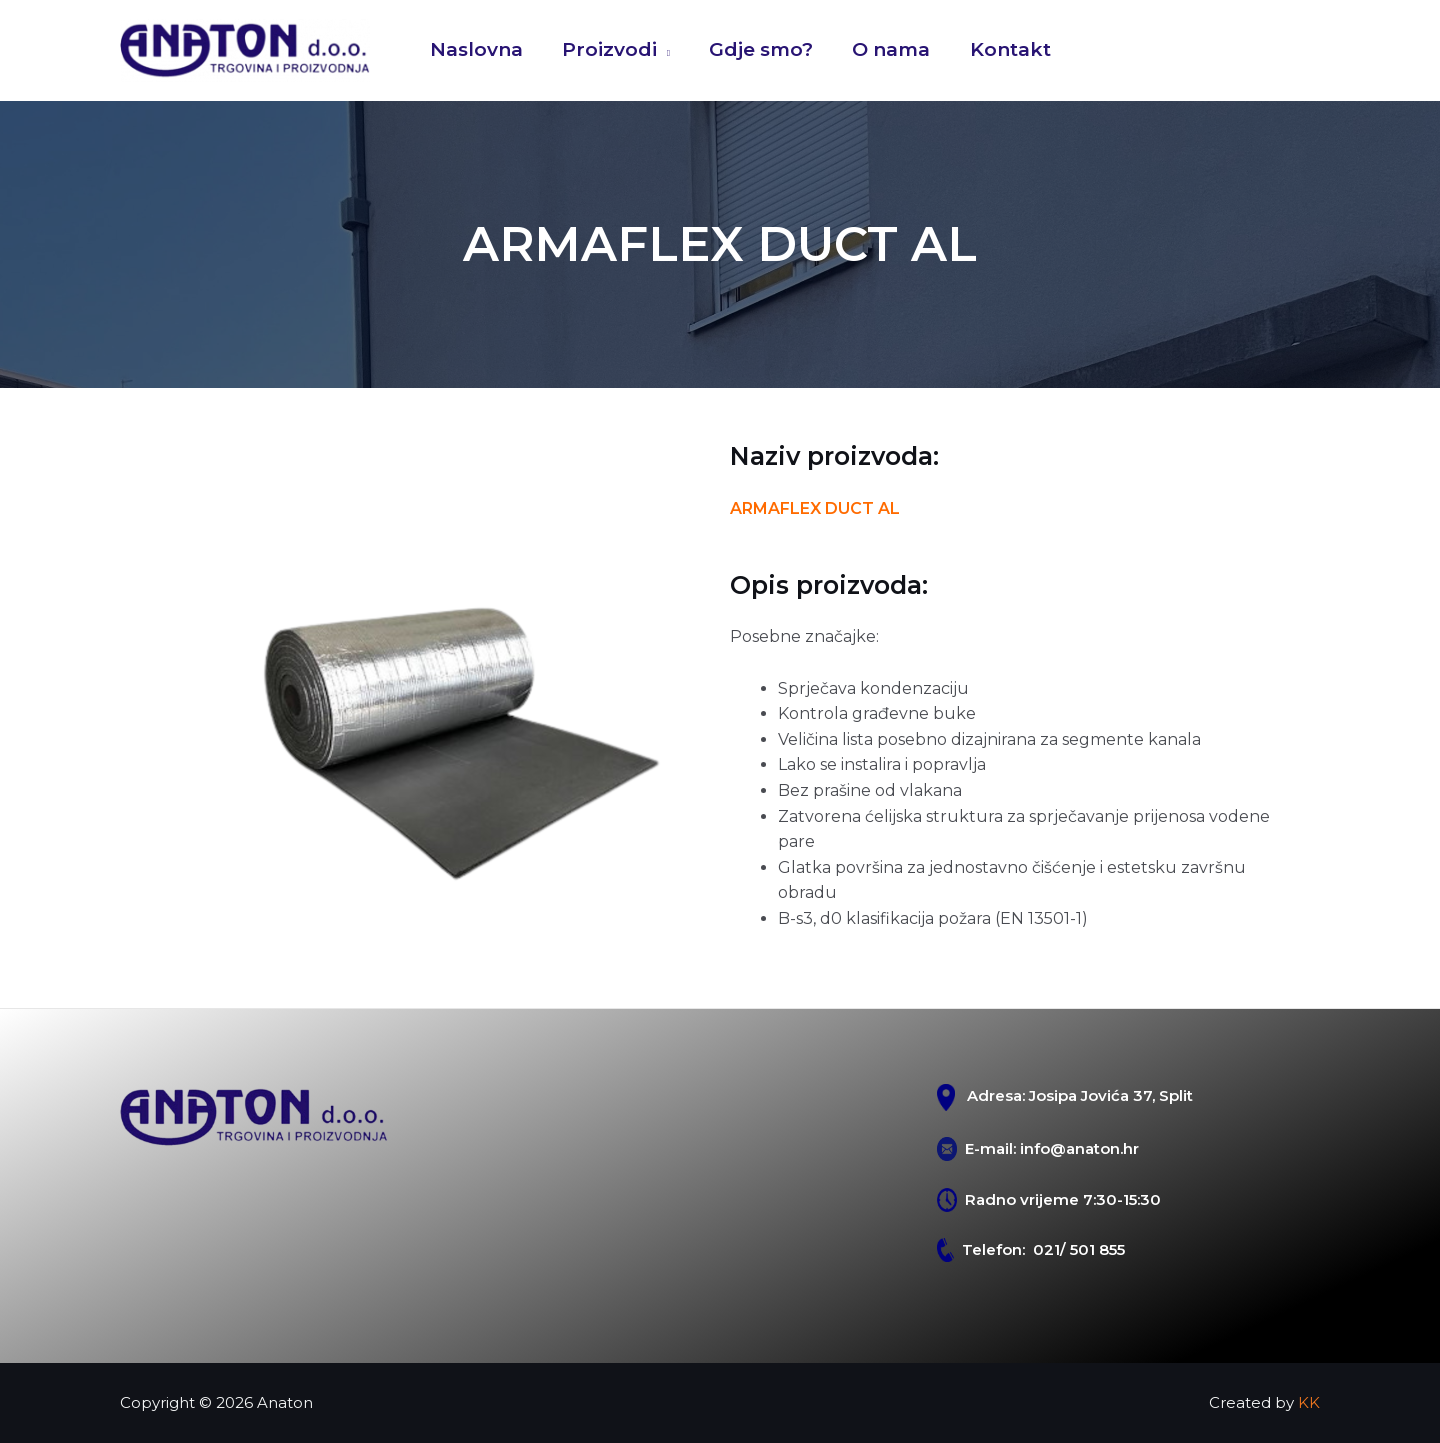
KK (1309, 1402)
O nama (887, 49)
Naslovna (475, 49)
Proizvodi (607, 49)
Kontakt (1004, 49)
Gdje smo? (758, 49)
